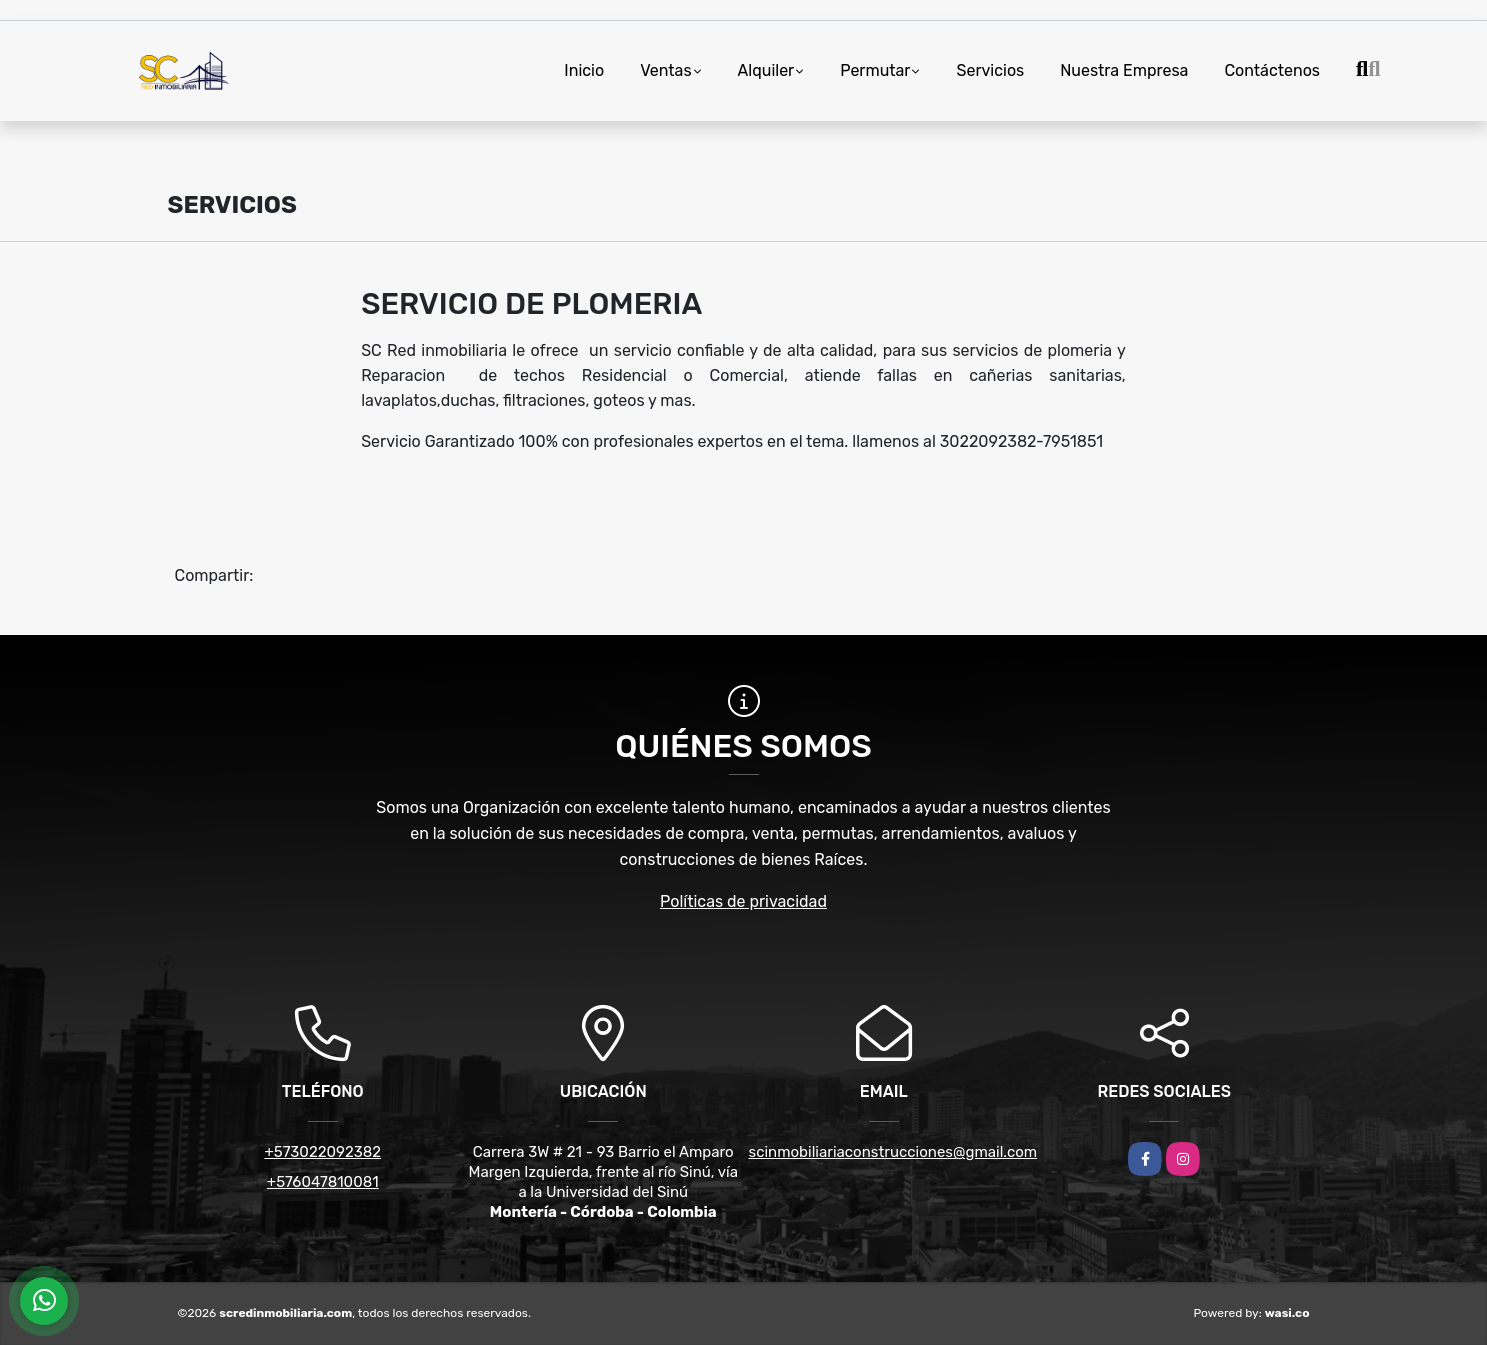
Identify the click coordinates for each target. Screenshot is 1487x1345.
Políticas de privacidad (743, 901)
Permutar (875, 70)
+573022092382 (322, 1152)
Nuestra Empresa (1124, 70)
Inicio (584, 70)
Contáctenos (1272, 70)
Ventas (665, 70)
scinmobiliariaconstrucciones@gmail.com (893, 1152)
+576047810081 (323, 1182)
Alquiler (766, 70)
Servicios (990, 70)
